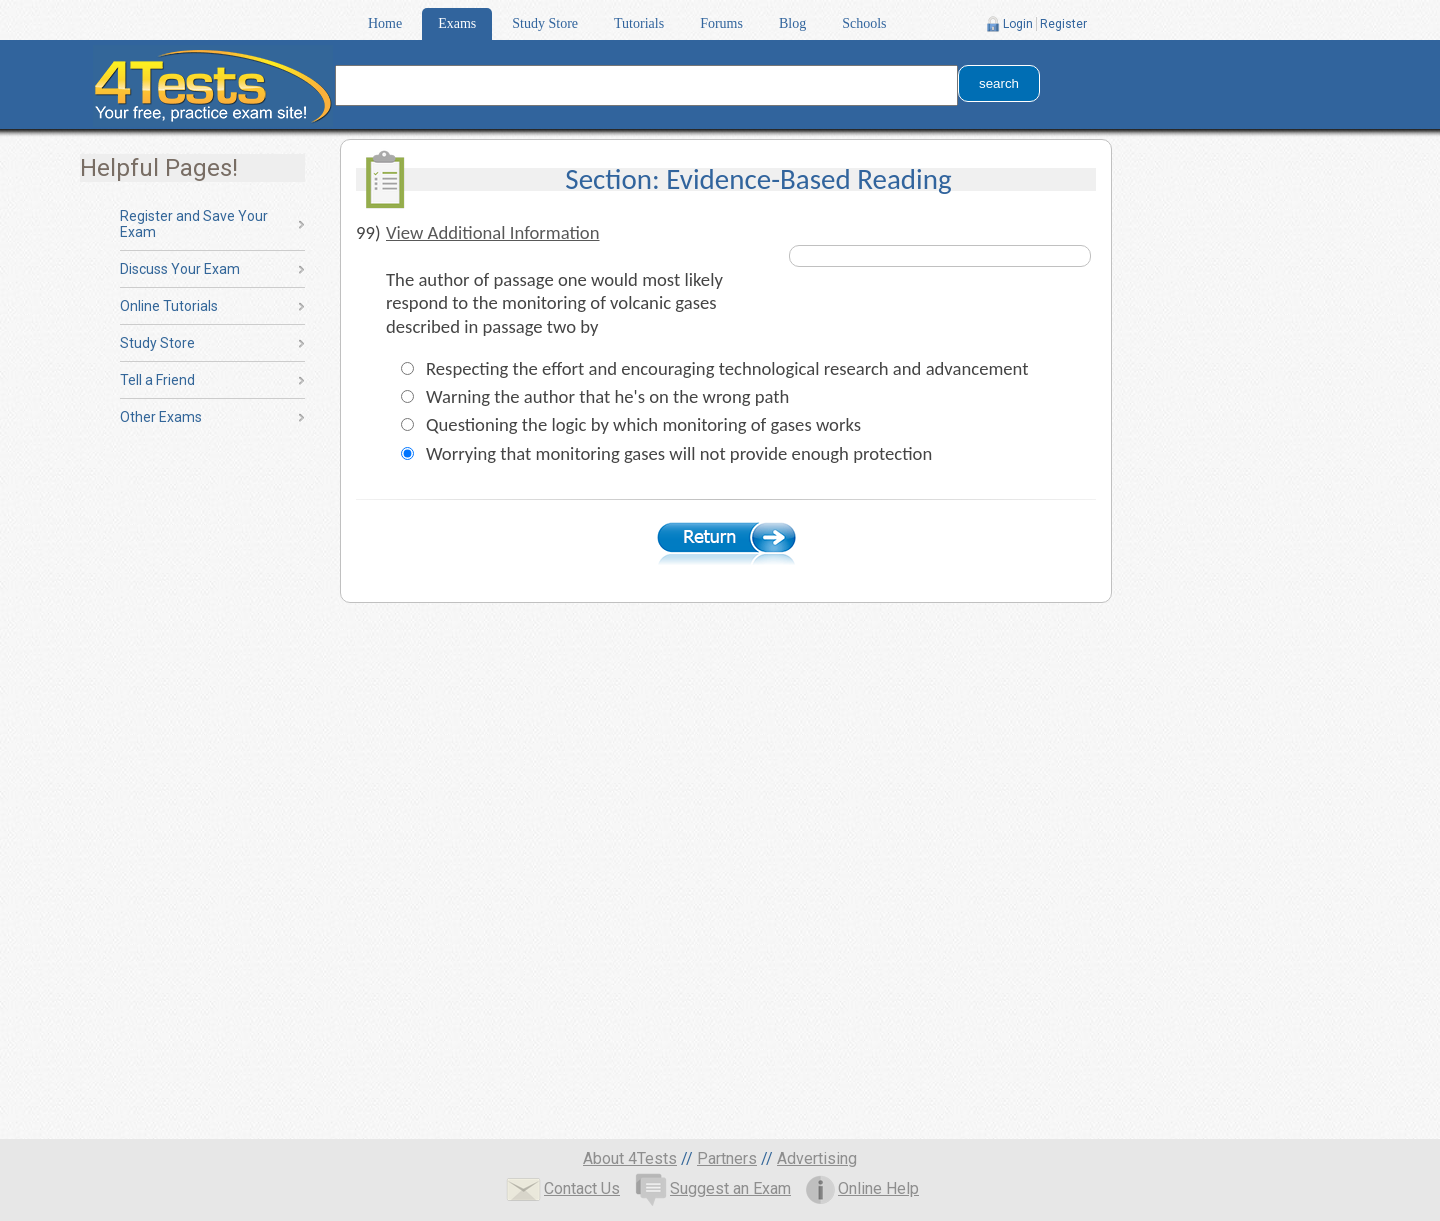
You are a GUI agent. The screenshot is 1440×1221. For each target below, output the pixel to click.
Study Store (545, 23)
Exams (457, 23)
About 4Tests (630, 1158)
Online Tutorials (169, 306)
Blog (792, 23)
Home (385, 23)
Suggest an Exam (713, 1188)
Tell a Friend (157, 380)
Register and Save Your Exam (194, 224)
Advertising (817, 1158)
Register (1063, 24)
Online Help (862, 1188)
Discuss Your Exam (180, 269)
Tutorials (639, 23)
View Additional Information (493, 232)
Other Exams (161, 417)
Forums (721, 23)
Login (1018, 24)
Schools (864, 23)
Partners (727, 1158)
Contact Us (563, 1188)
